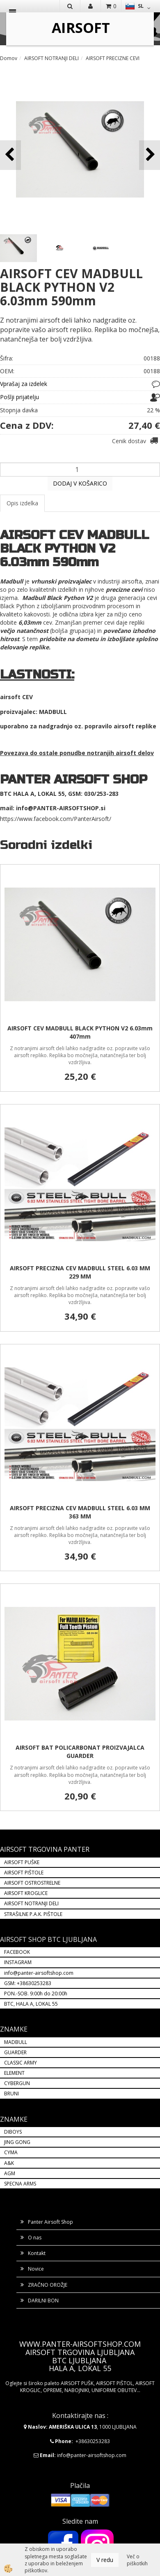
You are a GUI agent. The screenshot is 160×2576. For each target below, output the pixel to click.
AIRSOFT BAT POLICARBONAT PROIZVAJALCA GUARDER (80, 1752)
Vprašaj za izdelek (23, 384)
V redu (104, 2560)
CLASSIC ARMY (20, 2062)
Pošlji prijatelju (19, 397)
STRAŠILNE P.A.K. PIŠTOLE (33, 1914)
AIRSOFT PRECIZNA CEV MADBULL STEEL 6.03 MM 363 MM (80, 1512)
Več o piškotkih (137, 2560)
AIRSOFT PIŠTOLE (23, 1872)
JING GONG (17, 2142)
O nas (34, 2237)
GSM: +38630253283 (27, 1983)
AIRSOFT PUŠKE (21, 1862)
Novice (36, 2268)
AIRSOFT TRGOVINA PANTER (44, 1849)
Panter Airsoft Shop (50, 2221)
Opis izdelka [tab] (22, 503)
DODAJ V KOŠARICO (80, 483)
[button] (149, 155)
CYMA (11, 2152)
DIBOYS (13, 2131)
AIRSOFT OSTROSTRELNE (32, 1882)
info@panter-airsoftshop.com (38, 1972)
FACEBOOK (17, 1951)
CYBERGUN (17, 2083)
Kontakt (37, 2253)
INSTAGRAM (18, 1962)
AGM (9, 2173)
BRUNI (11, 2093)
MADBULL (15, 2042)
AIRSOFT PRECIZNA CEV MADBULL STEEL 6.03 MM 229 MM (80, 1272)
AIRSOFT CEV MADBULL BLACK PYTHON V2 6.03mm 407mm (80, 1032)
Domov (8, 58)
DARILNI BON (43, 2300)
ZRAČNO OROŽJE (47, 2284)
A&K (9, 2163)
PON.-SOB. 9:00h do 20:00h (35, 1993)
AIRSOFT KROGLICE (26, 1893)
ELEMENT (14, 2072)
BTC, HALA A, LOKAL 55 (31, 2003)
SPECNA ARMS (20, 2183)
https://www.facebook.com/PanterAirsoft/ (55, 819)
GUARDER (15, 2052)
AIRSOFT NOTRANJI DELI (51, 58)
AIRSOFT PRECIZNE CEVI (112, 58)
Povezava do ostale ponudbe (43, 753)
